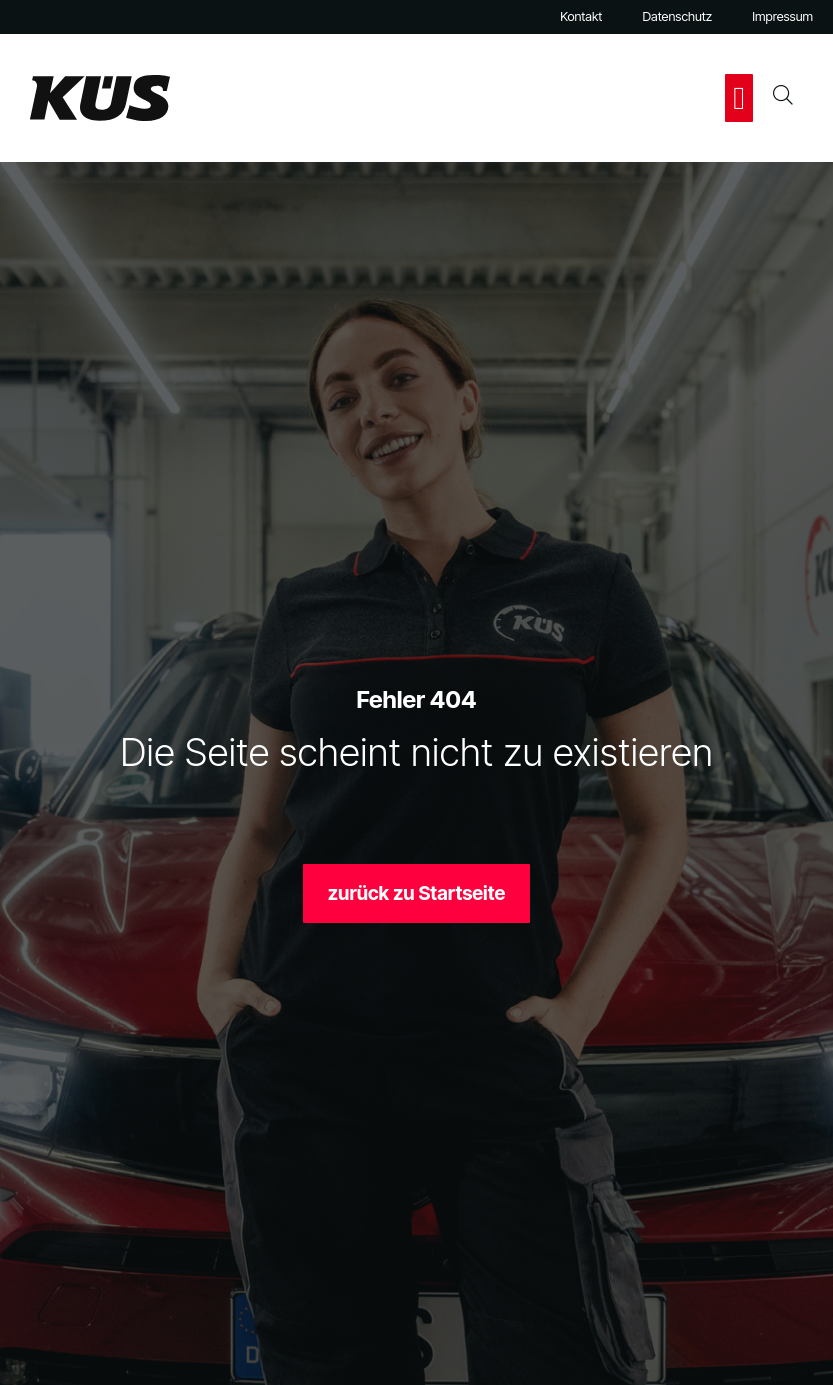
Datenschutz (677, 16)
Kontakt (581, 16)
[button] (739, 98)
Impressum (782, 16)
